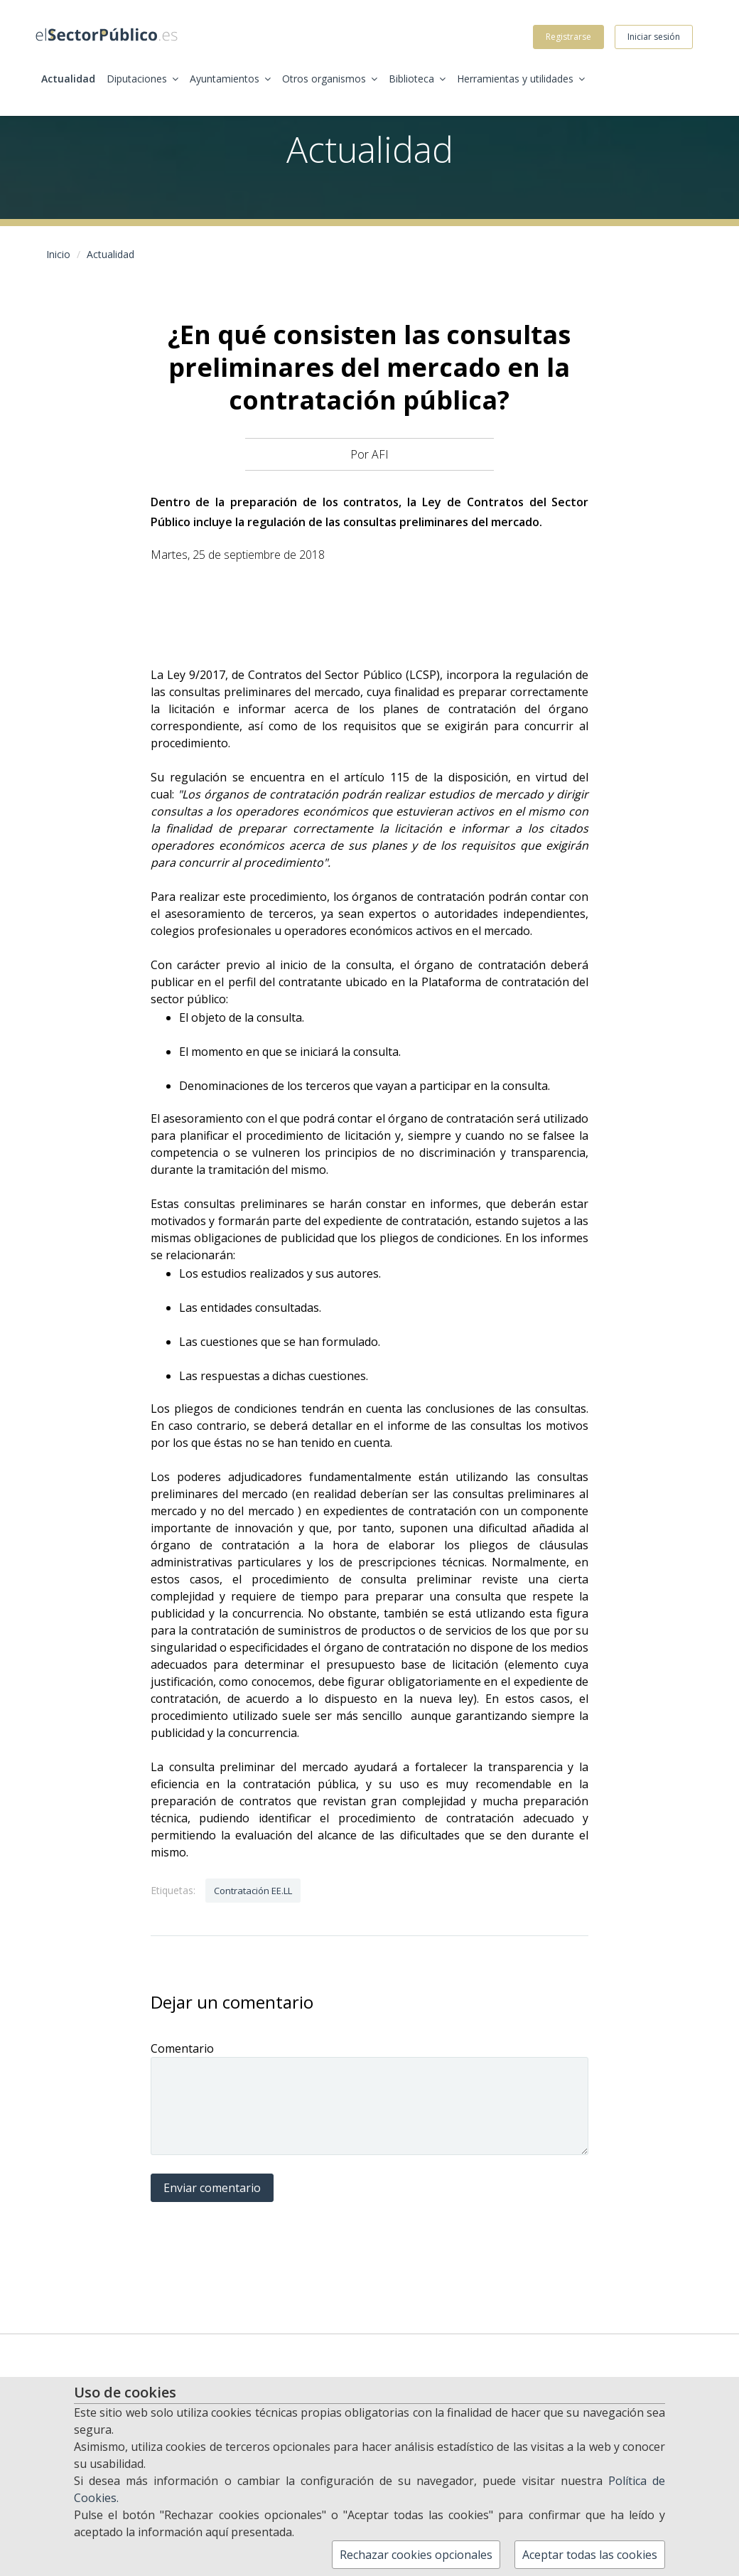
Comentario (182, 2048)
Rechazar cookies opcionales (416, 2554)
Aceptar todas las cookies (589, 2554)
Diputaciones (142, 78)
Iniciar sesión (653, 37)
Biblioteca (417, 78)
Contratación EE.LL (253, 1890)
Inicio (58, 254)
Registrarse (568, 37)
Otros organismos (329, 78)
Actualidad (68, 78)
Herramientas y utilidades (521, 78)
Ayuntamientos (230, 78)
